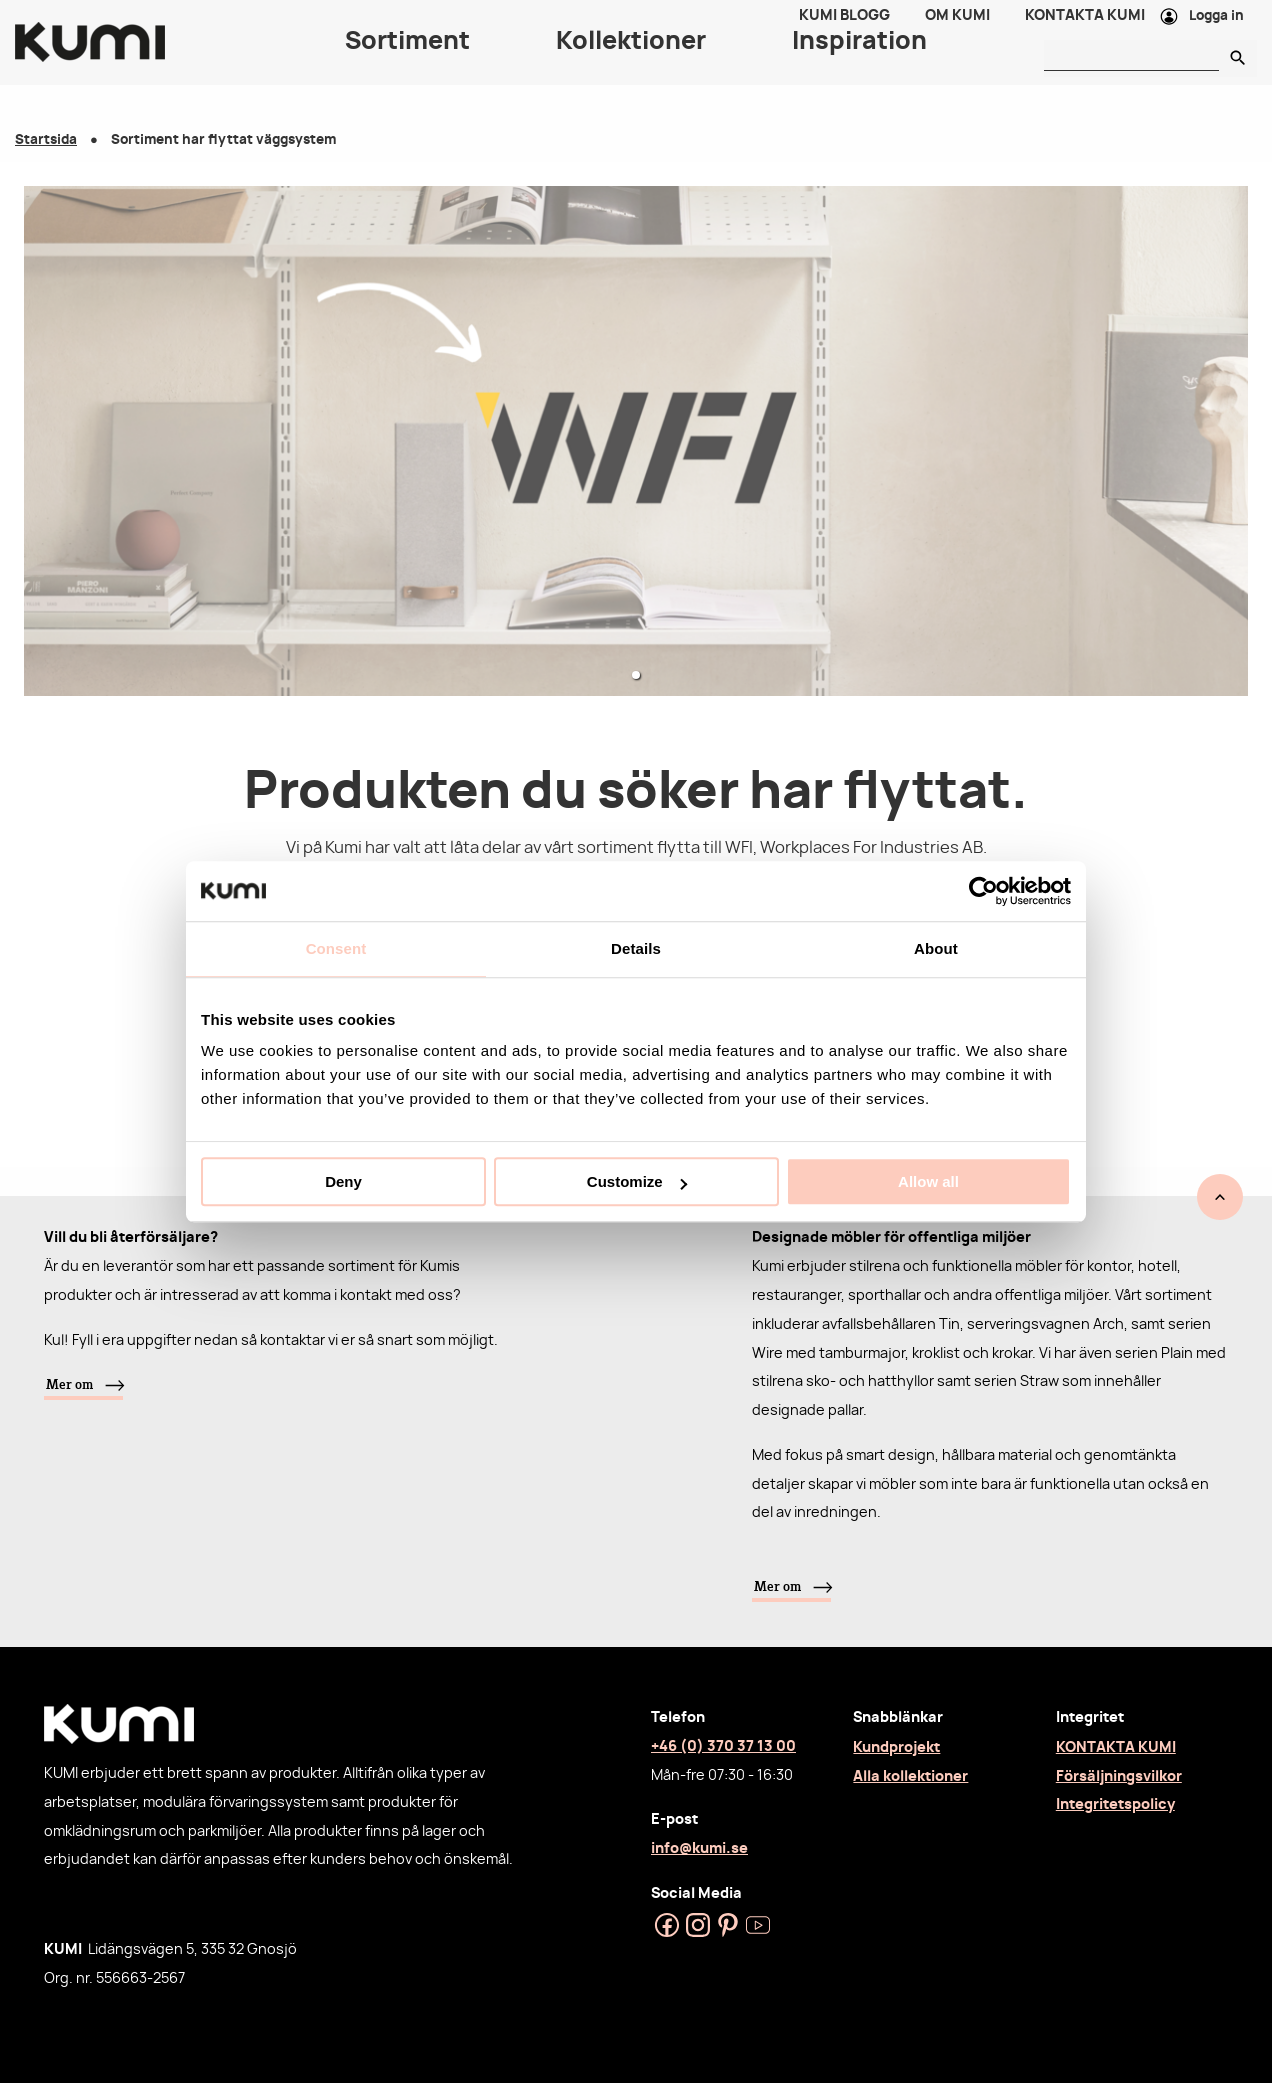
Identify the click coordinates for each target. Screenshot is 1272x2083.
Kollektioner (631, 60)
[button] (636, 675)
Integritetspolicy (1115, 1804)
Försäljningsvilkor (1119, 1776)
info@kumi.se (699, 1848)
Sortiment (407, 60)
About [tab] (936, 948)
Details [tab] (636, 948)
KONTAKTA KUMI (1116, 1747)
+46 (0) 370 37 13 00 (723, 1746)
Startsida (46, 140)
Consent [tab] (336, 948)
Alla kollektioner (910, 1776)
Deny (343, 1181)
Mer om (69, 1384)
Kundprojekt (896, 1747)
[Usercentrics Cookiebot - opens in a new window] (983, 891)
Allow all (928, 1181)
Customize (637, 1181)
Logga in (1216, 25)
